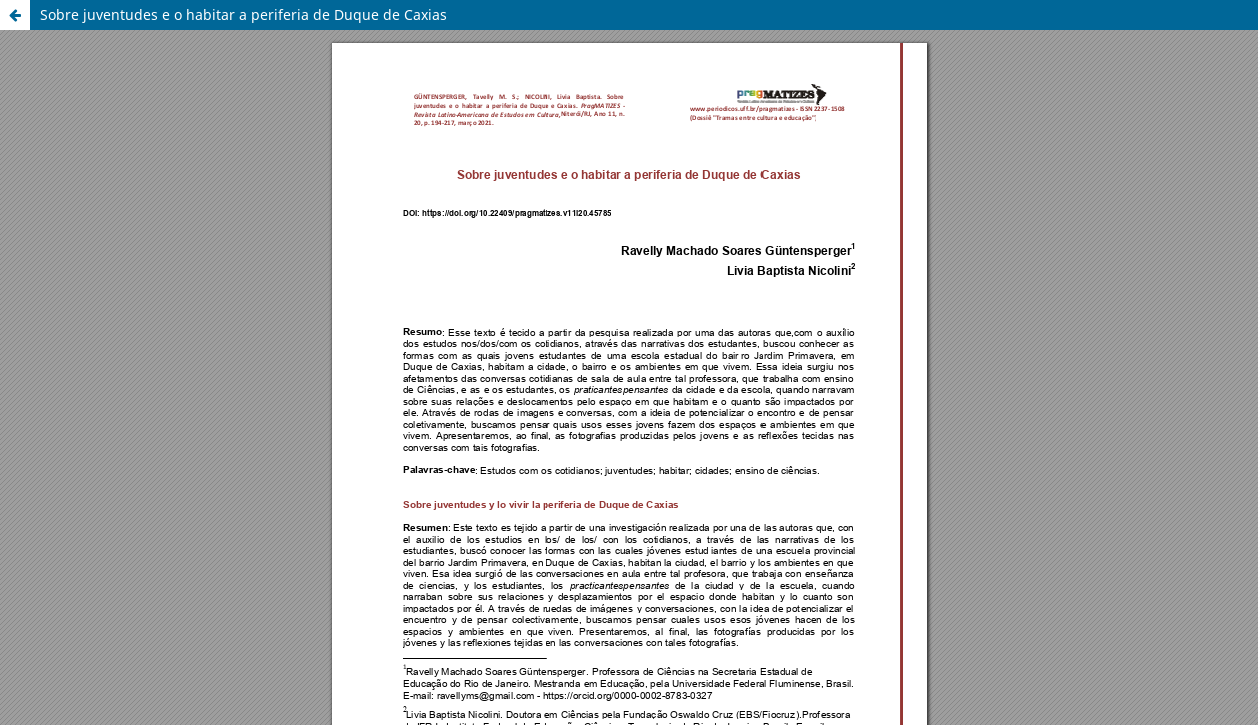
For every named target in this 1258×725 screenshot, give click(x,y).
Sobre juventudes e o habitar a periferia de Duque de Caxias (243, 14)
